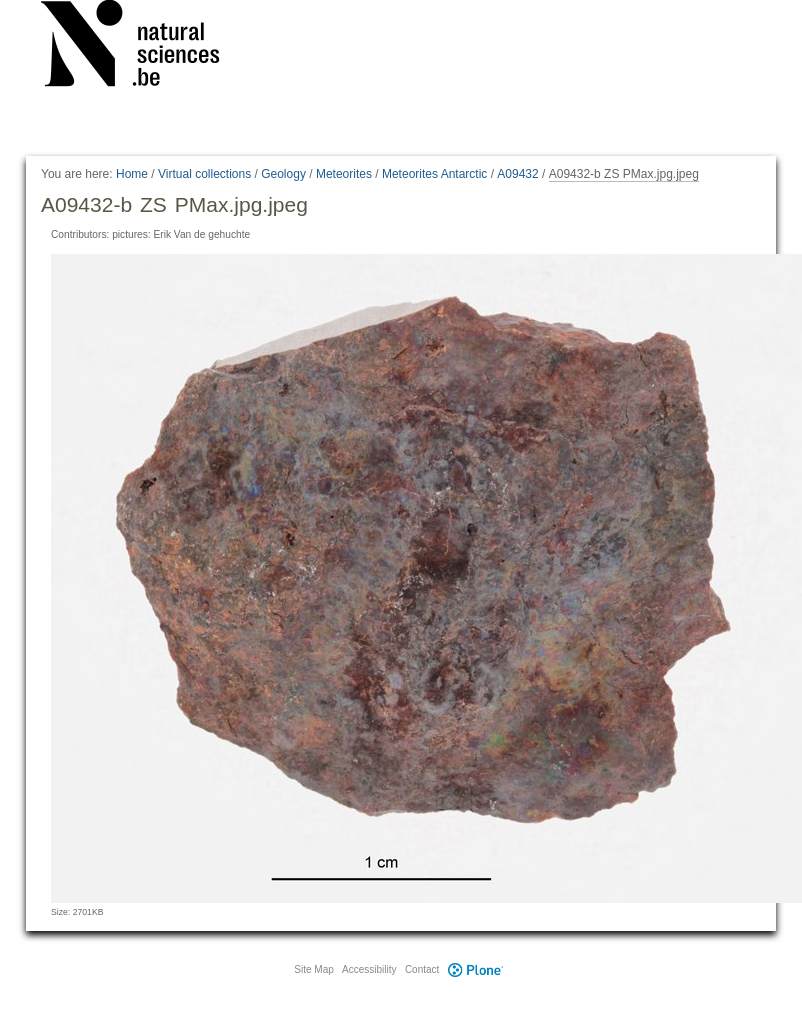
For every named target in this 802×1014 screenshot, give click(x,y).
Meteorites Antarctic (434, 174)
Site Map (313, 969)
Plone (475, 969)
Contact (422, 969)
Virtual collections (204, 174)
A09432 (517, 174)
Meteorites (344, 174)
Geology (283, 174)
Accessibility (369, 969)
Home (132, 174)
